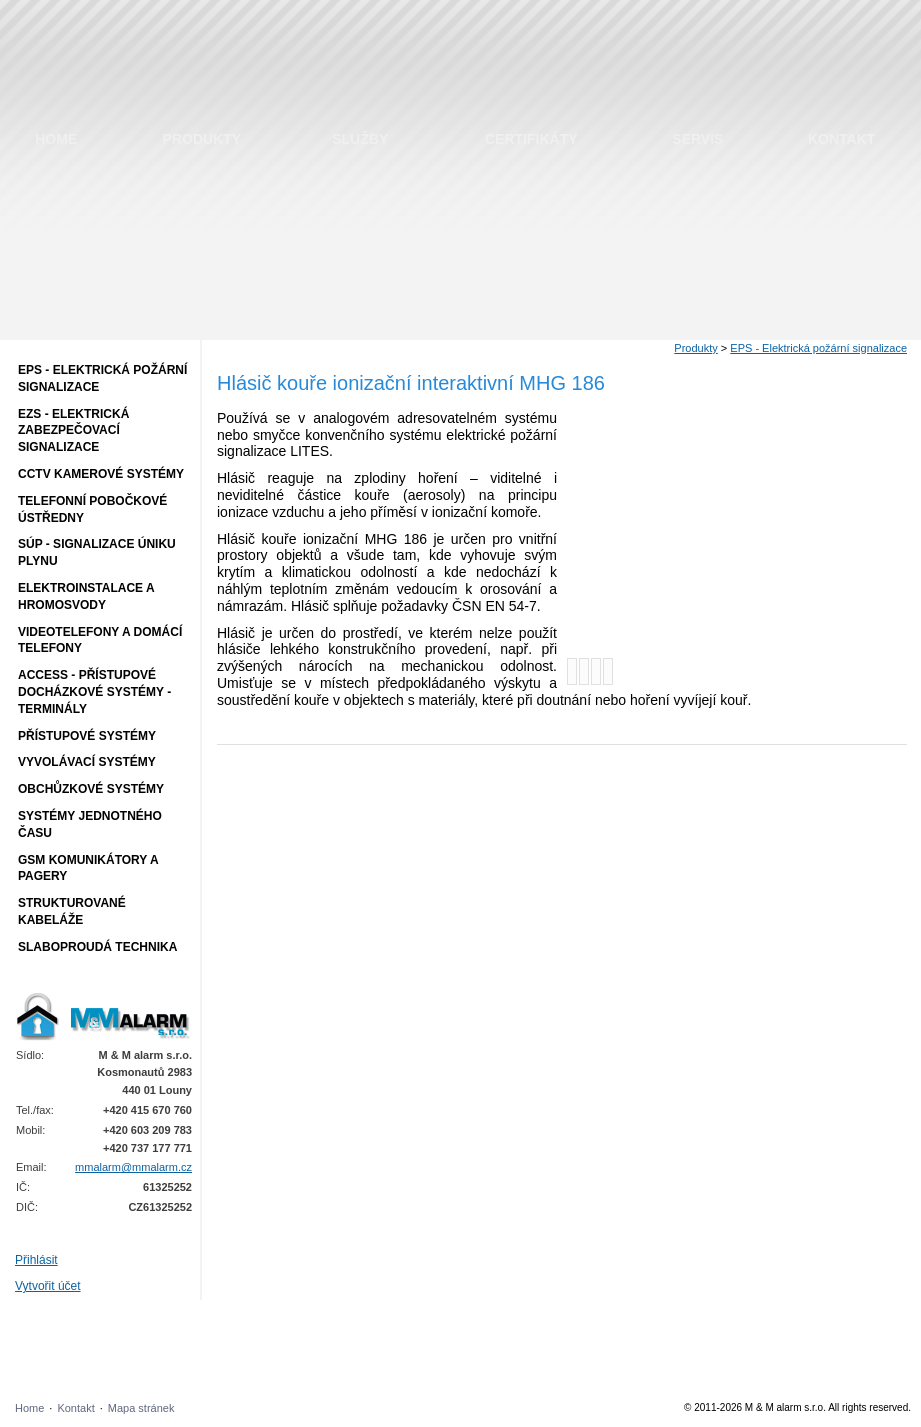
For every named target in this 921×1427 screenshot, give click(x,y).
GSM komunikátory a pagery (88, 868)
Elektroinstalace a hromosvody (86, 596)
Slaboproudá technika (97, 947)
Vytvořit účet (48, 1286)
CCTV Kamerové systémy (101, 474)
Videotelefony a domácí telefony (100, 640)
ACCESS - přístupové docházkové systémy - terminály (94, 692)
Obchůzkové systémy (91, 789)
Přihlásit (36, 1260)
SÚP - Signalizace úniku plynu (97, 552)
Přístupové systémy (87, 736)
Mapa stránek (141, 1408)
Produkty (202, 139)
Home (56, 139)
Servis (697, 139)
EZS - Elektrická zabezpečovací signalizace (73, 431)
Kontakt (841, 139)
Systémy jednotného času (90, 824)
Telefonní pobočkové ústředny (92, 509)
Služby (360, 139)
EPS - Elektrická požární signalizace (102, 378)
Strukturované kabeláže (72, 911)
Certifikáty (531, 139)
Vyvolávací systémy (87, 762)
